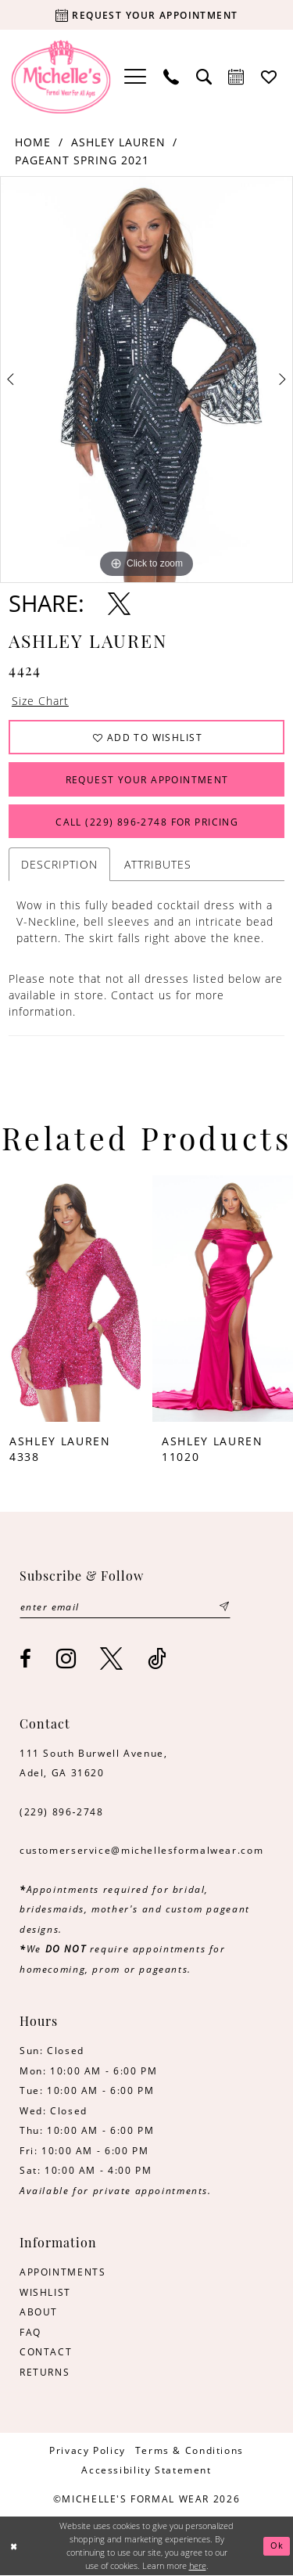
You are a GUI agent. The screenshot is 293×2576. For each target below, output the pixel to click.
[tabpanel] (146, 379)
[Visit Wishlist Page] (269, 76)
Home (33, 142)
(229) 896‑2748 (62, 1811)
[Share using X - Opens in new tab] (119, 603)
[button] (135, 76)
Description (59, 865)
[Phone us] (171, 76)
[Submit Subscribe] (224, 1607)
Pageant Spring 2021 (82, 160)
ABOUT (39, 2312)
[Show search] (204, 76)
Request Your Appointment (147, 779)
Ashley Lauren (118, 142)
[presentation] (70, 1298)
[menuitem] (135, 76)
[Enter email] (125, 1607)
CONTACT (46, 2352)
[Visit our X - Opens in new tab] (112, 1658)
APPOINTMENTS (62, 2272)
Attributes (157, 865)
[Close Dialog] (13, 2546)
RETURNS (45, 2372)
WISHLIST (45, 2292)
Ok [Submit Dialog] (277, 2546)
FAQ (30, 2332)
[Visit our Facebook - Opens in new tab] (26, 1660)
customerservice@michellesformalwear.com (141, 1850)
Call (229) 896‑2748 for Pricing (146, 821)
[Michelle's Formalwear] (61, 76)
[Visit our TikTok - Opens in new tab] (158, 1658)
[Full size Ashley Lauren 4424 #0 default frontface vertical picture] (146, 379)
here (197, 2565)
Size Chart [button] (40, 700)
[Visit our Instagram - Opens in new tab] (66, 1658)
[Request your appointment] (146, 15)
